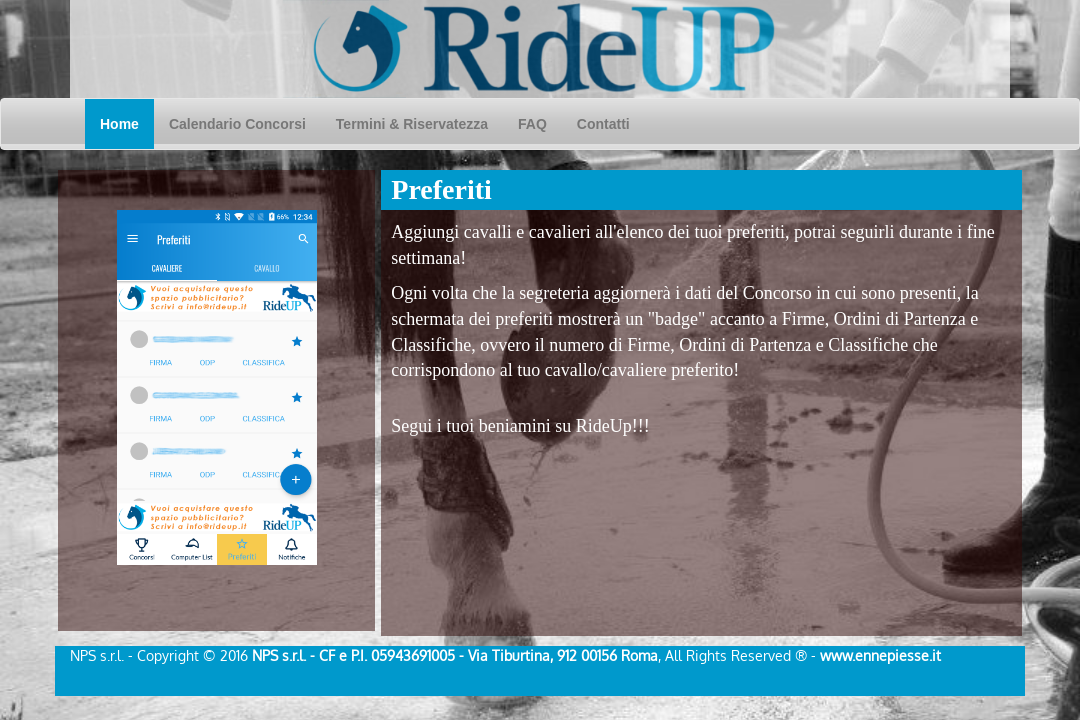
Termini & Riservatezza (412, 124)
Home (127, 122)
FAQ (532, 124)
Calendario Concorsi (245, 122)
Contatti (603, 124)
